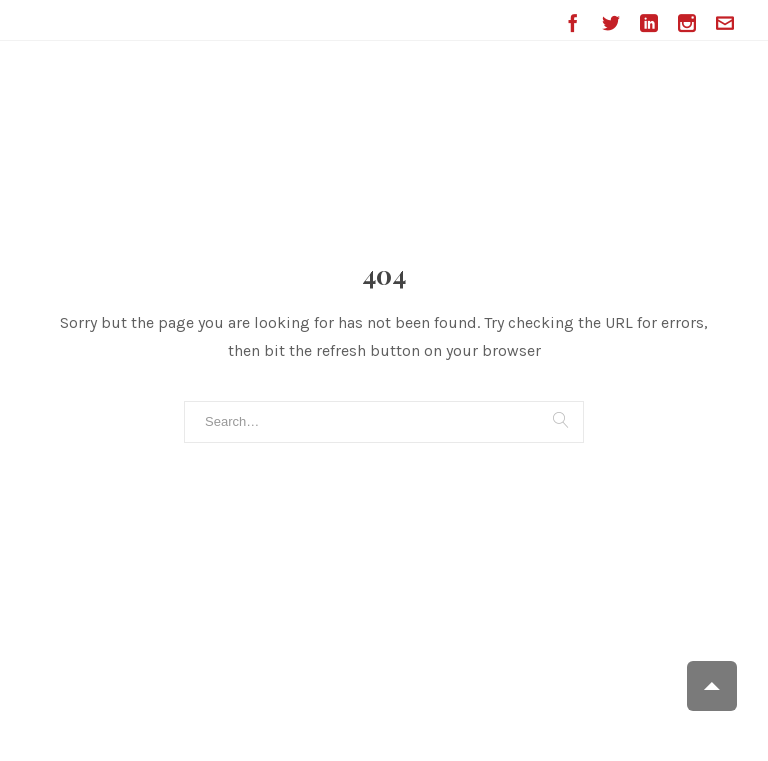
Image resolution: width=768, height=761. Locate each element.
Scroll (712, 686)
